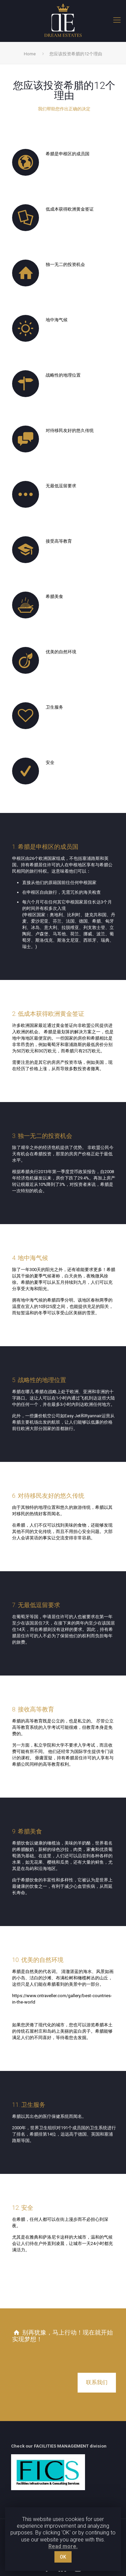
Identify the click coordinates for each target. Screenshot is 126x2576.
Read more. (63, 2546)
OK (63, 2557)
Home (30, 53)
